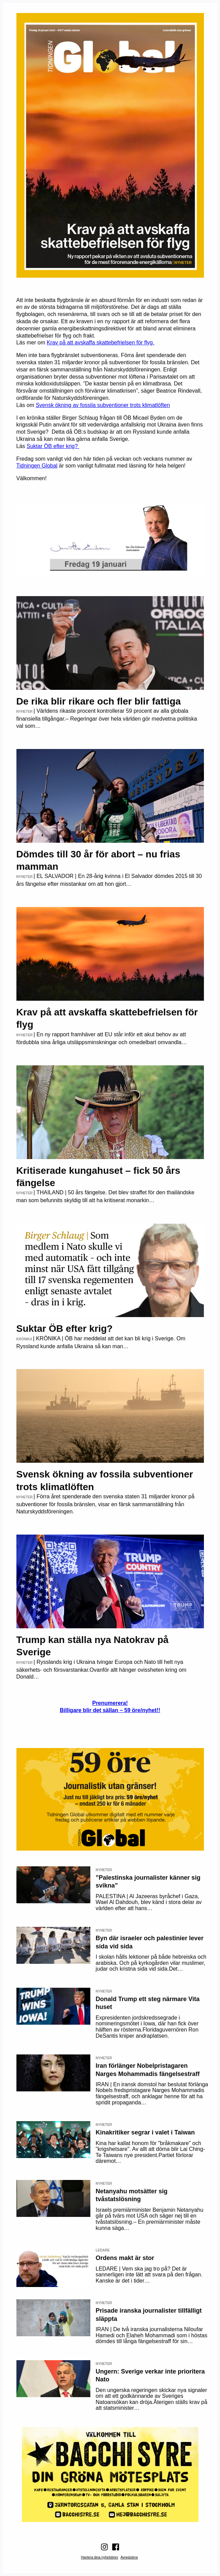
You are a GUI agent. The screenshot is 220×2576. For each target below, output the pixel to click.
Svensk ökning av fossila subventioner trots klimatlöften (103, 405)
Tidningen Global (36, 466)
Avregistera (129, 2557)
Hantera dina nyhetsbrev (99, 2557)
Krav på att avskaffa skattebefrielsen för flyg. (100, 342)
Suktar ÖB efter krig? (53, 446)
